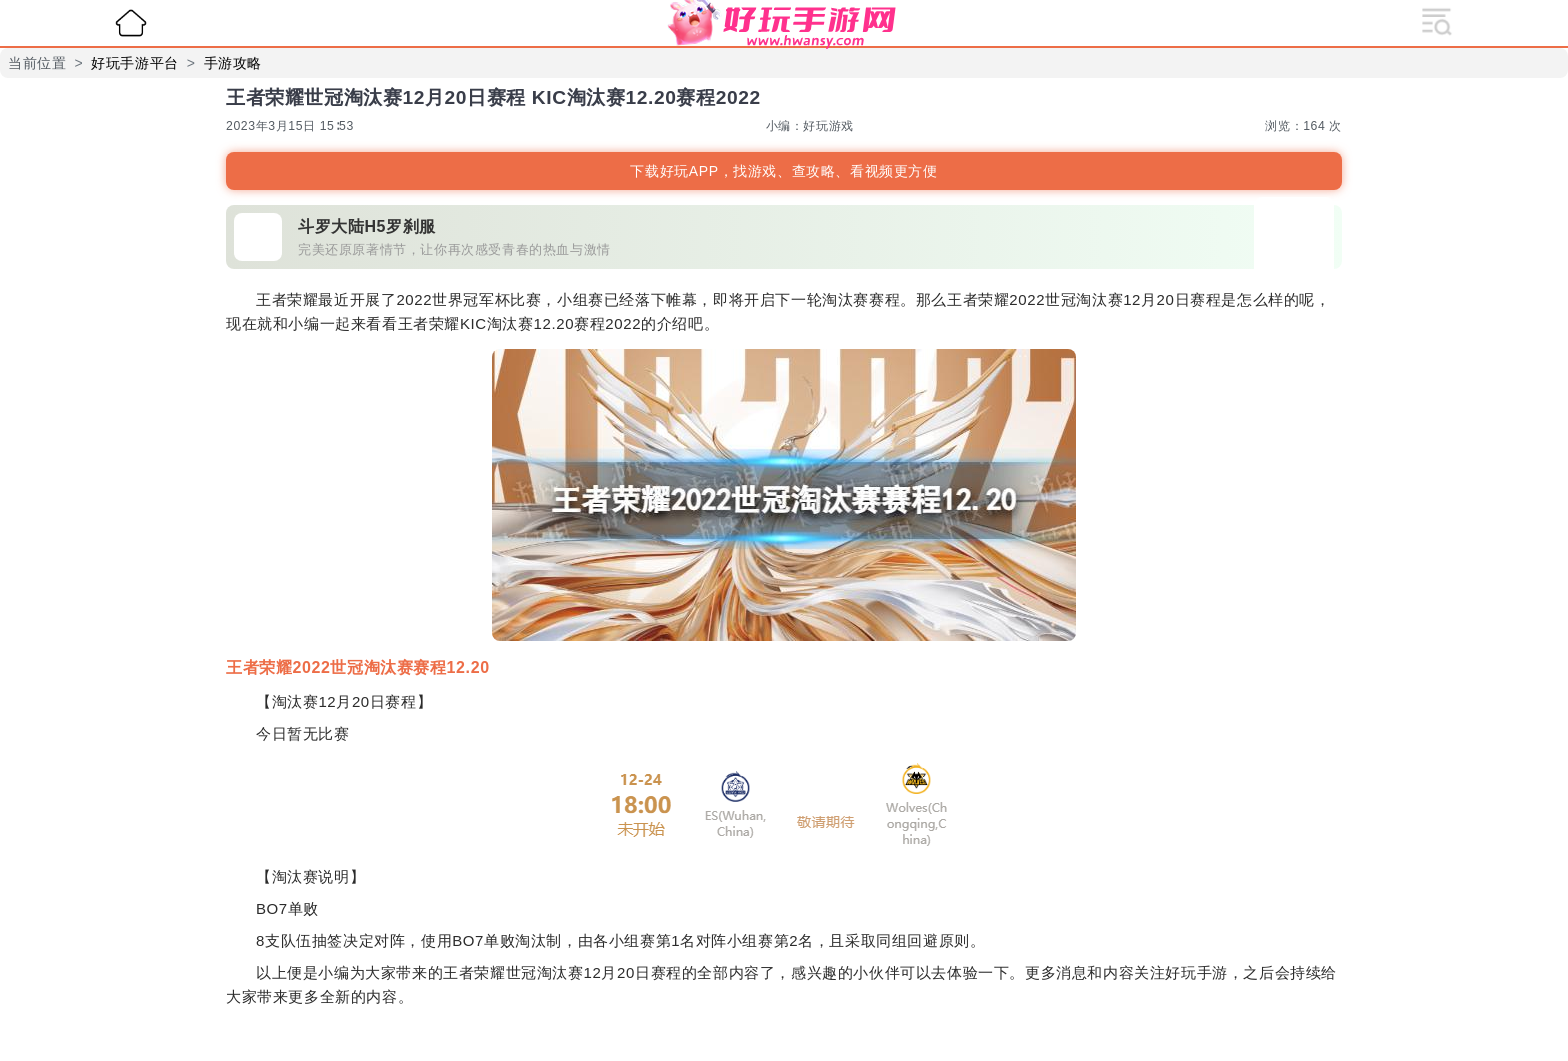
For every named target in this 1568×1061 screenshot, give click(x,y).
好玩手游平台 (135, 63)
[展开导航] (1437, 20)
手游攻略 (233, 63)
